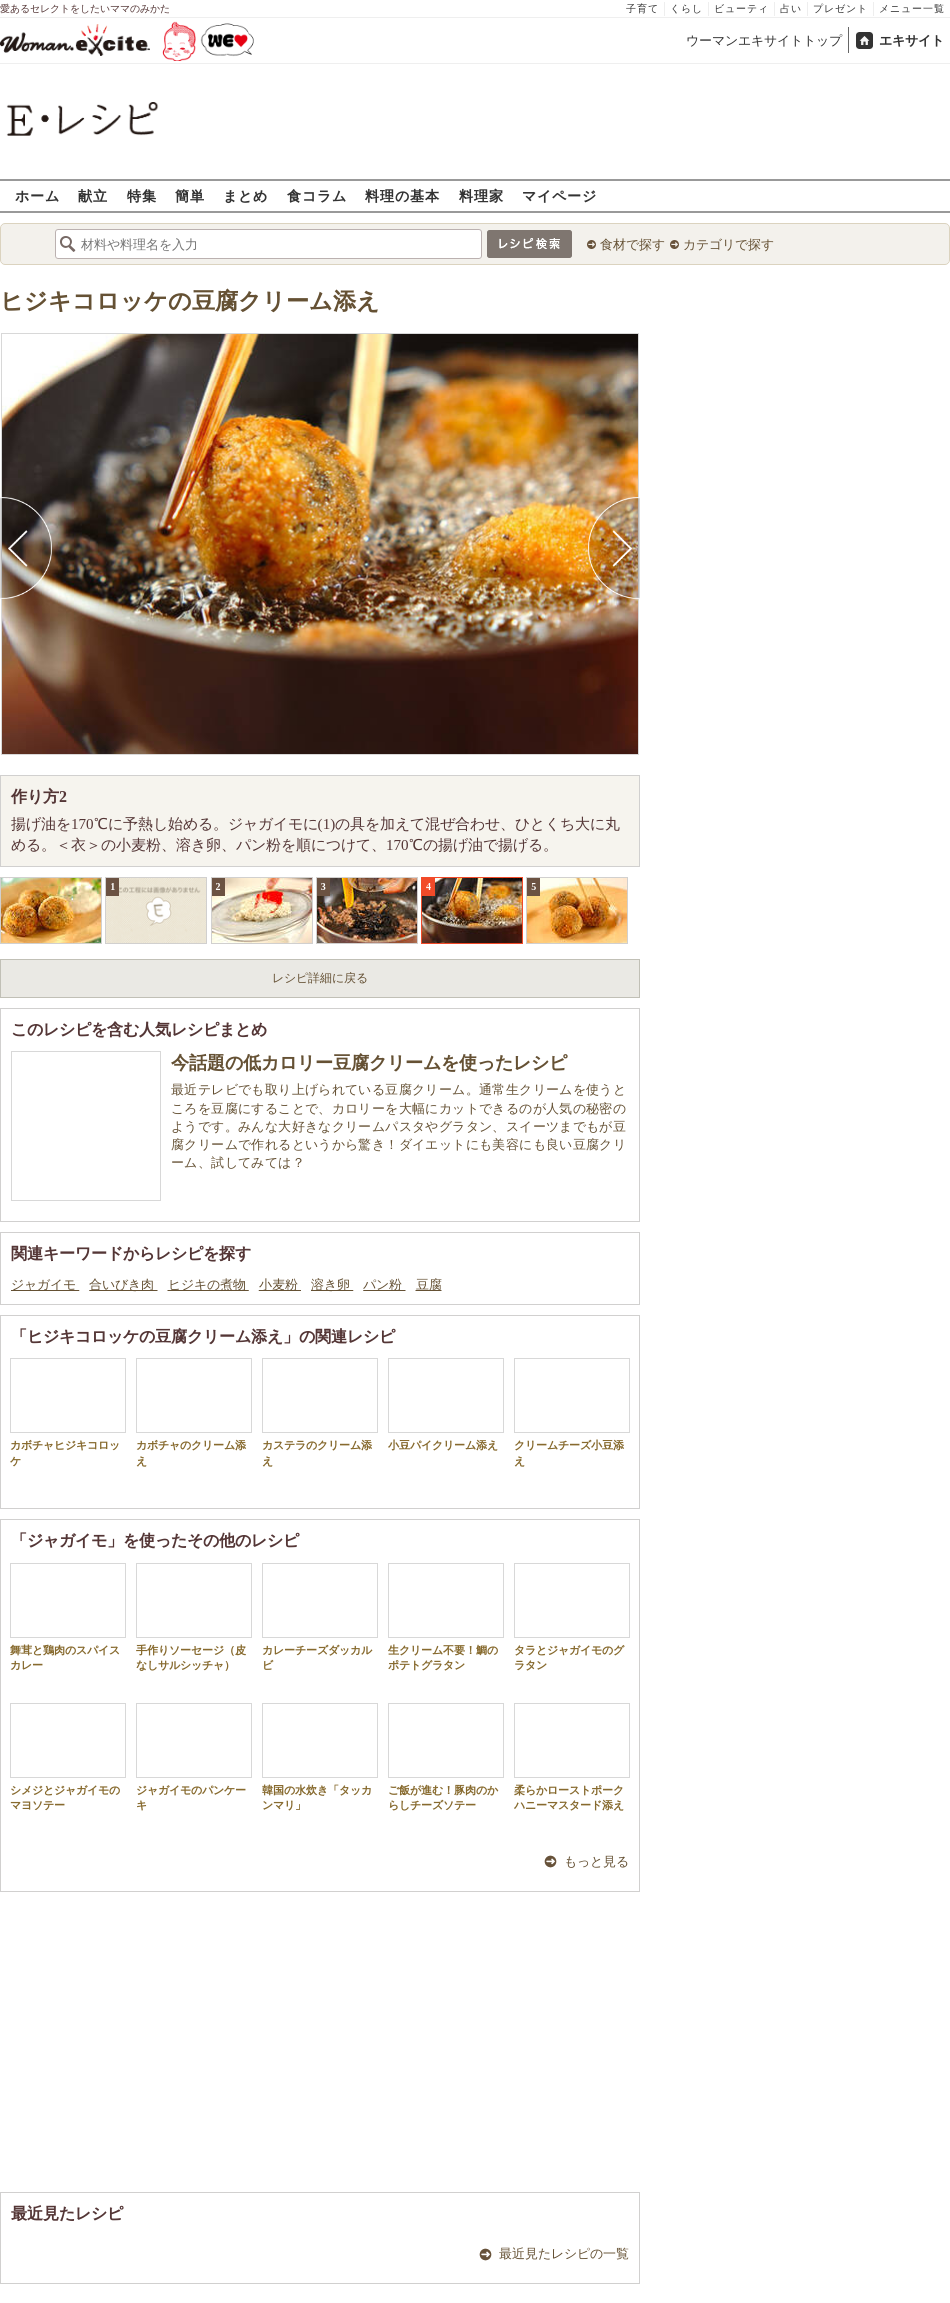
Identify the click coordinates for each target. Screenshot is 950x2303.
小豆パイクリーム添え (446, 1404)
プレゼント (840, 8)
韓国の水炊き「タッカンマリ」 (320, 1757)
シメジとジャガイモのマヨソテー (68, 1757)
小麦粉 (280, 1284)
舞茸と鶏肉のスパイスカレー (68, 1617)
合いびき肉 (123, 1284)
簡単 (190, 195)
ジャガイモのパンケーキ (194, 1757)
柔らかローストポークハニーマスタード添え (572, 1757)
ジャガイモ (45, 1284)
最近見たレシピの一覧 (564, 2253)
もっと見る (596, 1861)
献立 (93, 195)
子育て (642, 8)
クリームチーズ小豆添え (572, 1412)
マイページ (559, 195)
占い (791, 8)
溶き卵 (332, 1284)
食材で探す (632, 244)
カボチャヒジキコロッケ (68, 1412)
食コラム (317, 195)
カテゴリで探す (728, 244)
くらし (686, 8)
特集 (142, 195)
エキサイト (911, 40)
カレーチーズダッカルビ (320, 1617)
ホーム (37, 195)
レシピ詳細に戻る (320, 978)
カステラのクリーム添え (320, 1412)
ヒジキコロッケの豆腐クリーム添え (190, 301)
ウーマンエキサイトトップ (764, 40)
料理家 (481, 195)
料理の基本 (402, 195)
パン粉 (384, 1284)
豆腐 (429, 1284)
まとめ (245, 195)
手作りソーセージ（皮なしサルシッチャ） (194, 1617)
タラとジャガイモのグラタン (572, 1617)
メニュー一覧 (912, 8)
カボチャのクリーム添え (194, 1412)
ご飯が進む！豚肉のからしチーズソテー (446, 1757)
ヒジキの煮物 (208, 1284)
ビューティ (741, 8)
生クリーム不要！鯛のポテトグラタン (446, 1617)
